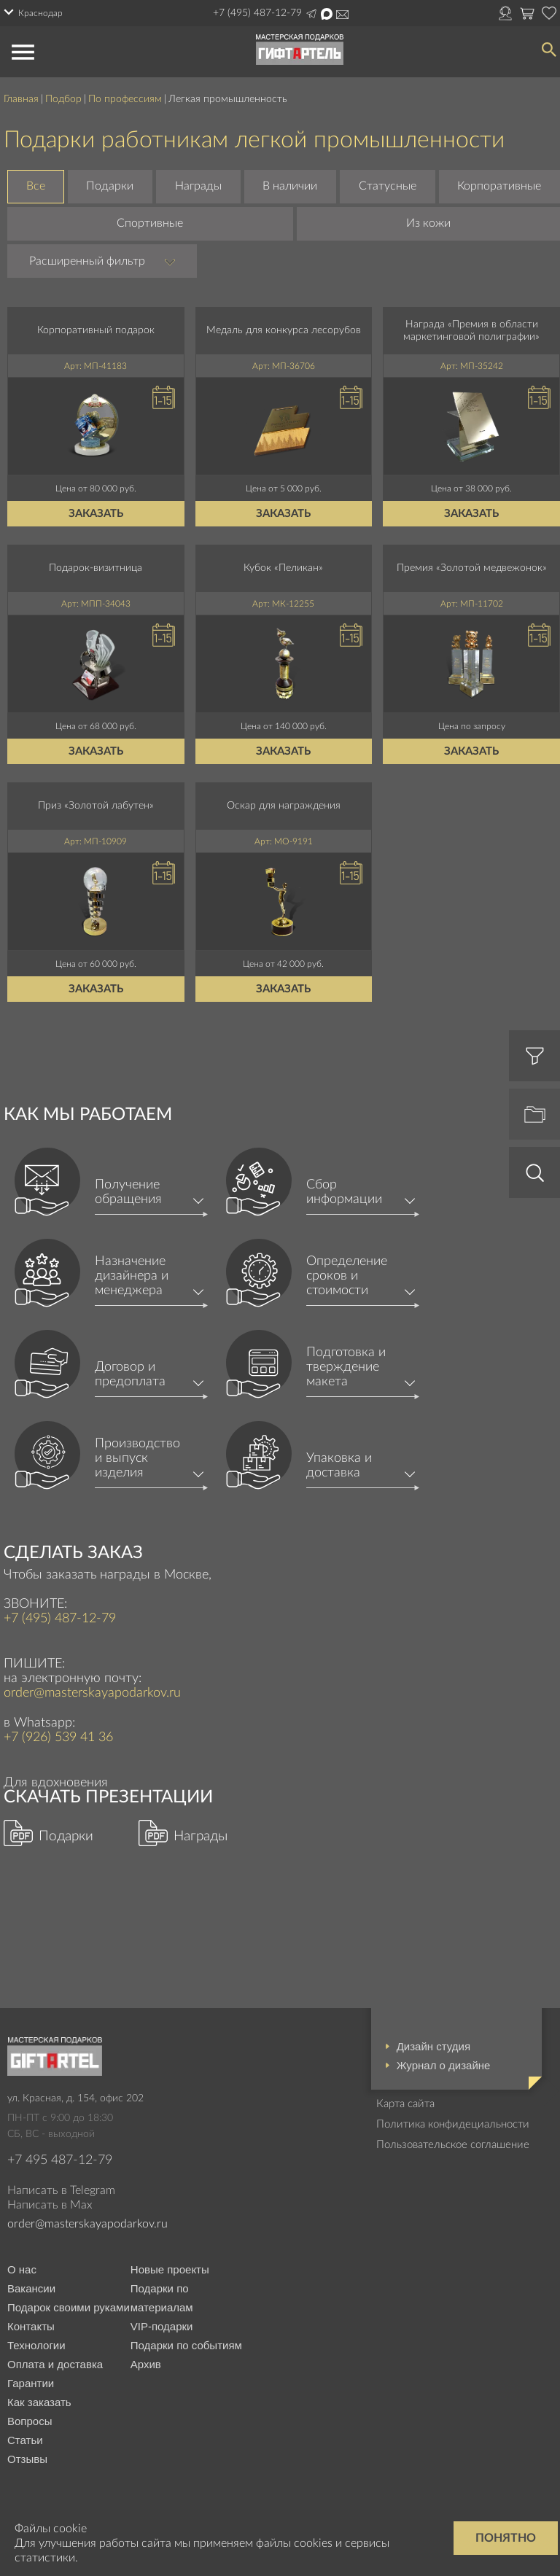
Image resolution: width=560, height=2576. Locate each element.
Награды (198, 186)
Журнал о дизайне (444, 2065)
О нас (21, 2269)
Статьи (25, 2440)
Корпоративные (499, 186)
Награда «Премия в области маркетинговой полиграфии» (471, 330)
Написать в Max (326, 14)
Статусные (387, 186)
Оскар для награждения (284, 806)
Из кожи (428, 223)
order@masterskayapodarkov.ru (342, 14)
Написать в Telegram (311, 14)
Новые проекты (170, 2269)
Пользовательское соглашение (452, 2144)
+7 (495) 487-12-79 (257, 13)
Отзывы (27, 2459)
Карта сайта (405, 2103)
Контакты (31, 2326)
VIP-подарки (162, 2326)
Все (35, 186)
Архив (146, 2364)
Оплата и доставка (55, 2364)
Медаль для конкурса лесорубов (283, 330)
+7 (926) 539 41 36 (58, 1737)
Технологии (36, 2345)
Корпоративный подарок (96, 330)
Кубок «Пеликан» (283, 568)
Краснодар (40, 13)
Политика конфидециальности (452, 2124)
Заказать (96, 513)
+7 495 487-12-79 (59, 2160)
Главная (21, 99)
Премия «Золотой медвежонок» (472, 568)
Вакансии (31, 2288)
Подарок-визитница (95, 568)
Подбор (63, 99)
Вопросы (29, 2421)
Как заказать (39, 2402)
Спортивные (150, 223)
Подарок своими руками (68, 2307)
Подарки (109, 186)
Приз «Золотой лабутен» (96, 806)
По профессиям (125, 99)
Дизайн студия (433, 2046)
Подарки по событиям (186, 2345)
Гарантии (30, 2383)
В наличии (289, 186)
